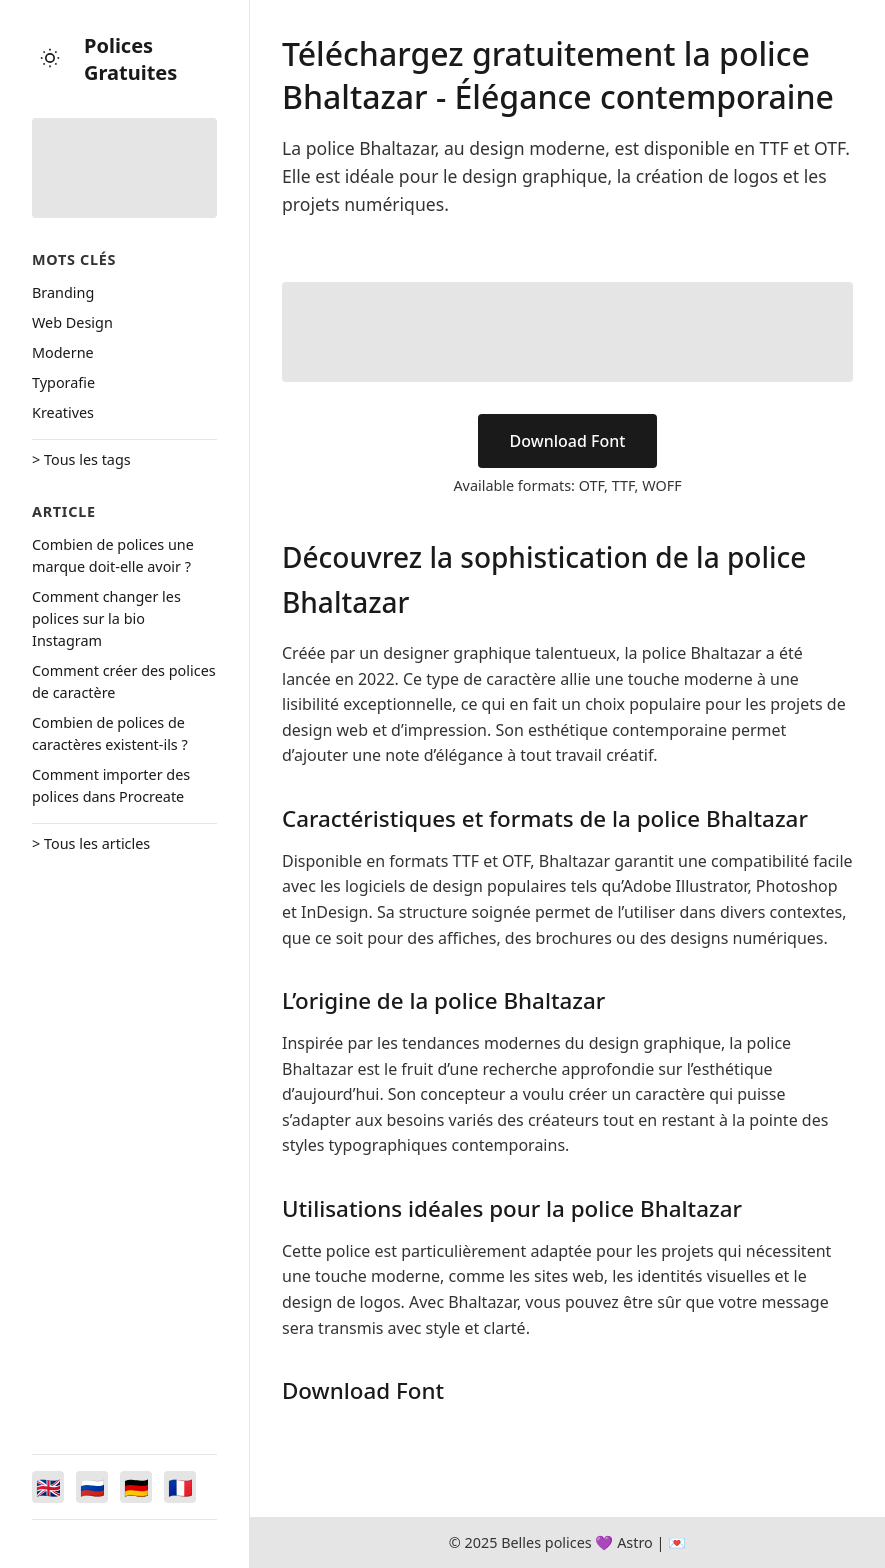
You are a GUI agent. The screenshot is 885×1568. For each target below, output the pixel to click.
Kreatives (63, 412)
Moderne (63, 352)
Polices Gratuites (130, 59)
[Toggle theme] (50, 59)
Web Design (72, 322)
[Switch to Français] (180, 1487)
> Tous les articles (91, 843)
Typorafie (63, 382)
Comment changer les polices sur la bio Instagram (106, 618)
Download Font (568, 441)
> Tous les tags (81, 459)
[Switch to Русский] (92, 1487)
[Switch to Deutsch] (136, 1487)
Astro (635, 1542)
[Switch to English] (48, 1487)
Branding (63, 292)
